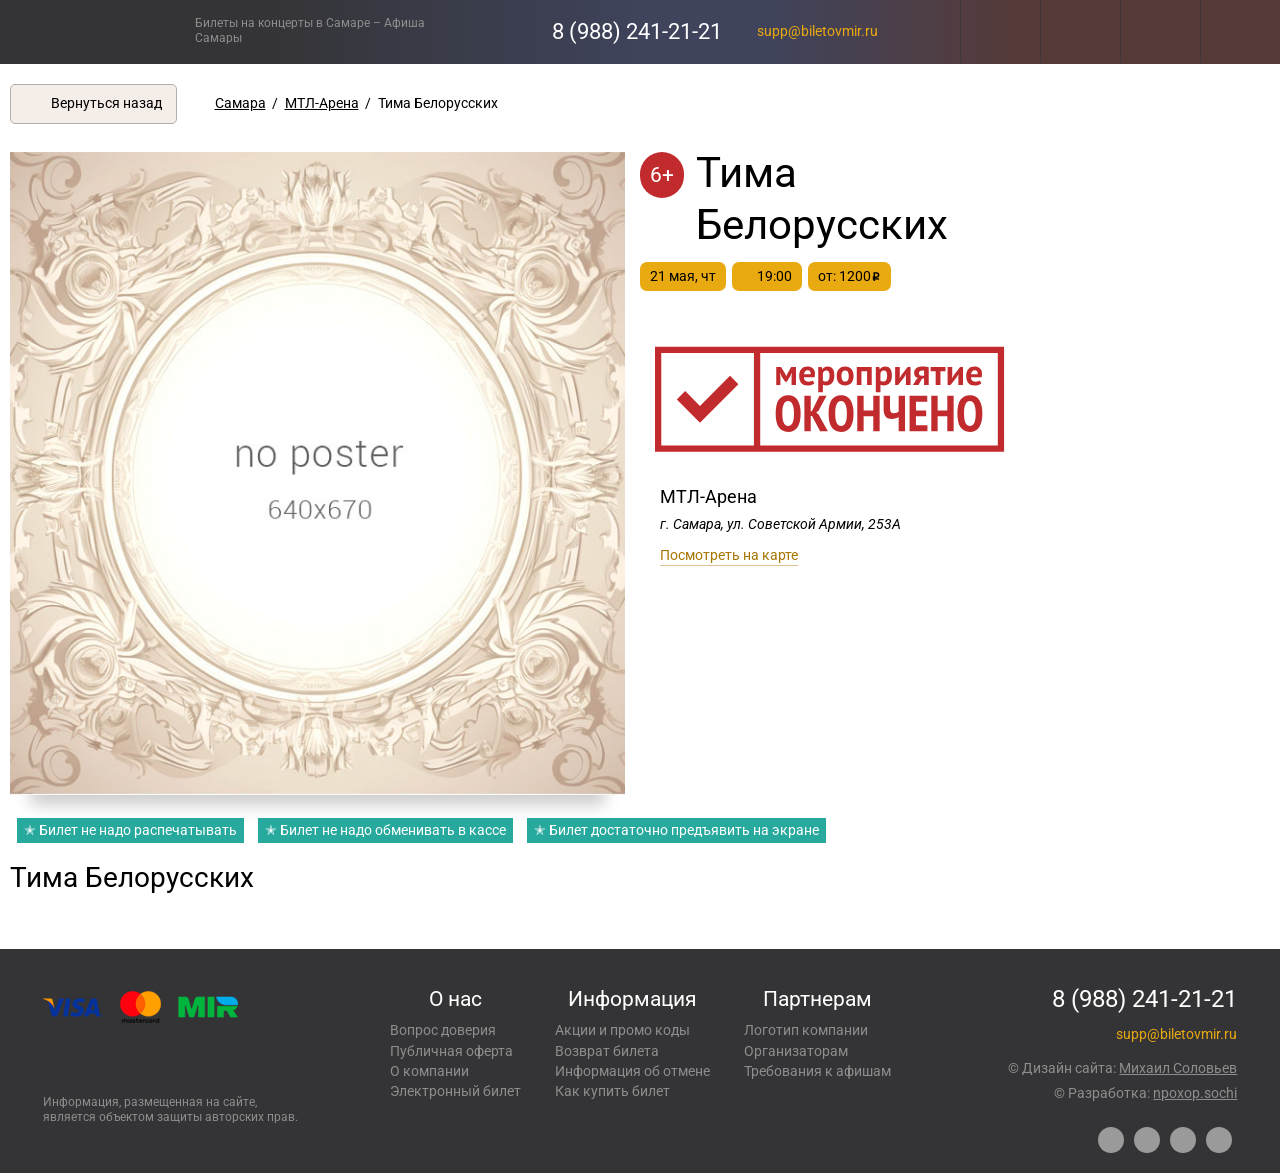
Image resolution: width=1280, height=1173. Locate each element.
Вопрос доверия (443, 1030)
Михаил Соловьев (1178, 1068)
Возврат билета (607, 1051)
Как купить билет (612, 1091)
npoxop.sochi (1195, 1093)
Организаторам (796, 1051)
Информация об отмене (632, 1071)
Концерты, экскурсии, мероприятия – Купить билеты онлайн (97, 31)
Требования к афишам (817, 1071)
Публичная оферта (451, 1051)
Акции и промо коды (622, 1030)
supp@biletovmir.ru (817, 31)
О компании (429, 1071)
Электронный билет (455, 1091)
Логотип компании (806, 1030)
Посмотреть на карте (729, 555)
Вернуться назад (106, 103)
